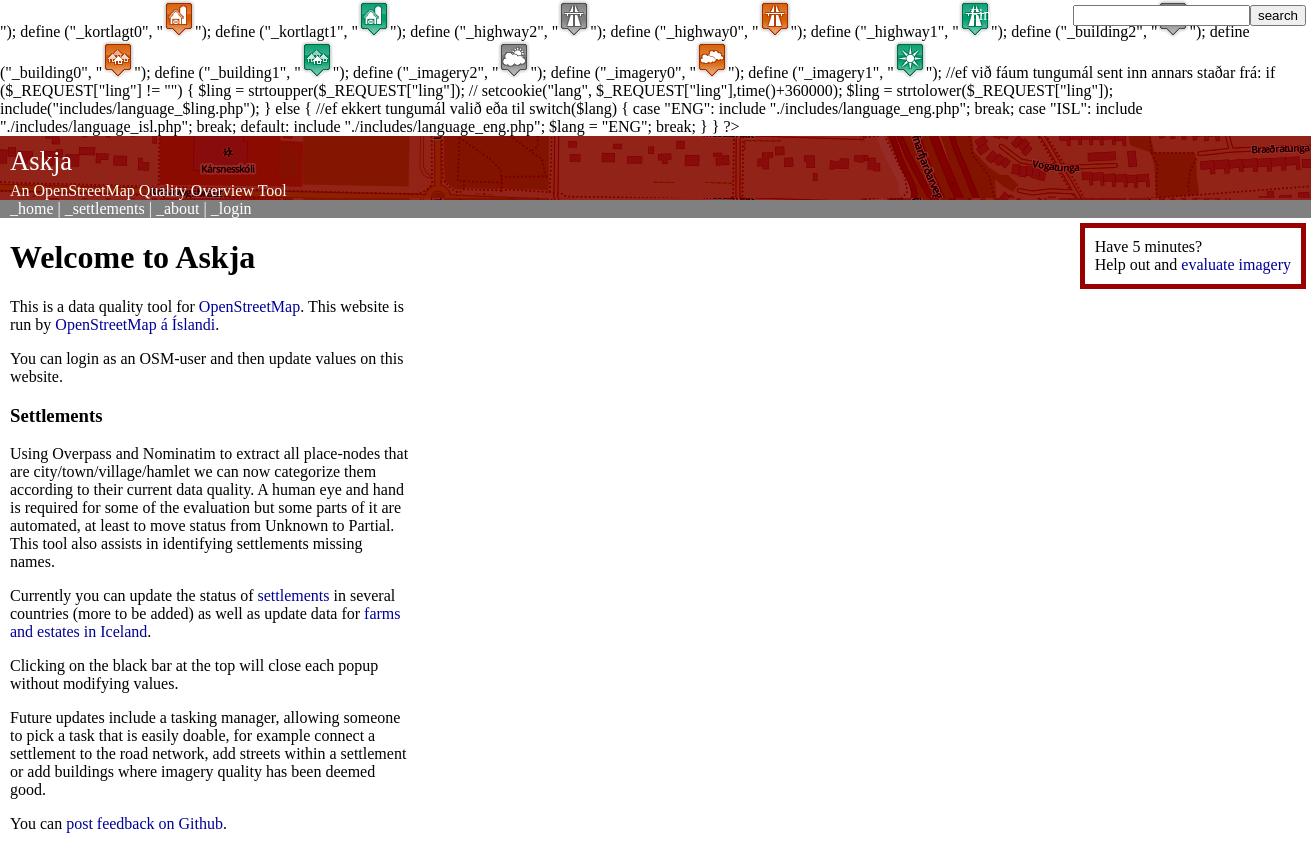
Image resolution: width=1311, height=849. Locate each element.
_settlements (105, 208)
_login (231, 208)
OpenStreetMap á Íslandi (135, 324)
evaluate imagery (1236, 264)
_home (32, 208)
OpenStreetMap (249, 306)
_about (178, 208)
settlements (294, 595)
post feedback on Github (144, 823)
